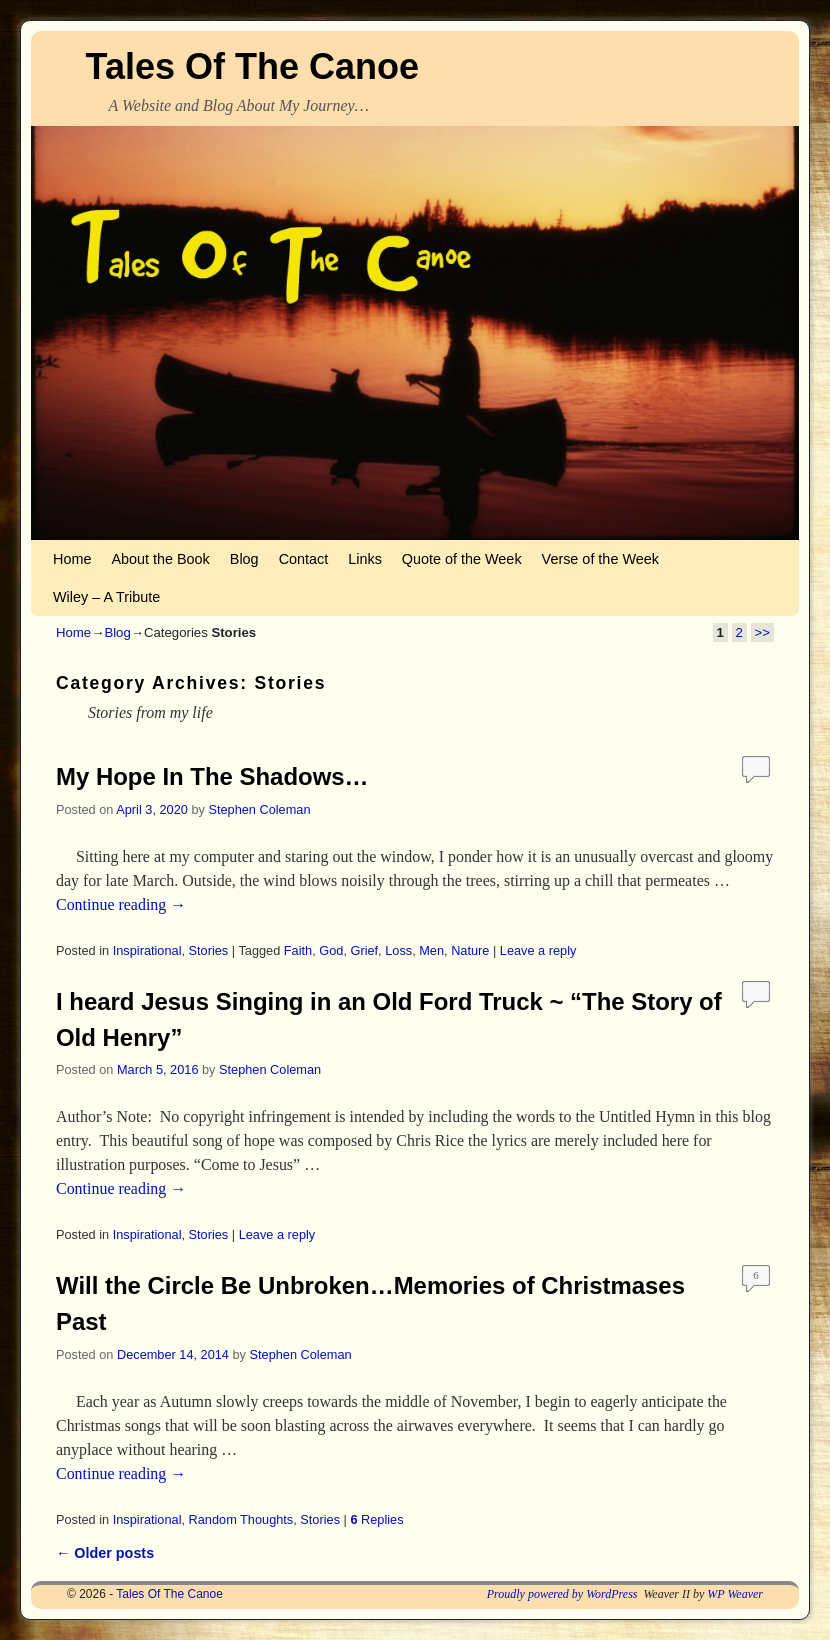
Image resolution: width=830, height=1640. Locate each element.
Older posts (105, 1553)
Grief (364, 950)
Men (431, 950)
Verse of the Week (600, 559)
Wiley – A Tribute (106, 597)
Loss (398, 950)
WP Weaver (735, 1594)
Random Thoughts (241, 1519)
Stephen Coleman (259, 809)
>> (762, 632)
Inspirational (147, 950)
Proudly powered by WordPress (562, 1594)
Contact (304, 559)
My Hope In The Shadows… (212, 776)
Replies (376, 1519)
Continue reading (121, 904)
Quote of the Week (462, 559)
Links (365, 559)
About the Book (160, 559)
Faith (298, 950)
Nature (470, 950)
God (331, 950)
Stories (209, 950)
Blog (244, 559)
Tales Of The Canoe (252, 66)
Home (72, 559)
